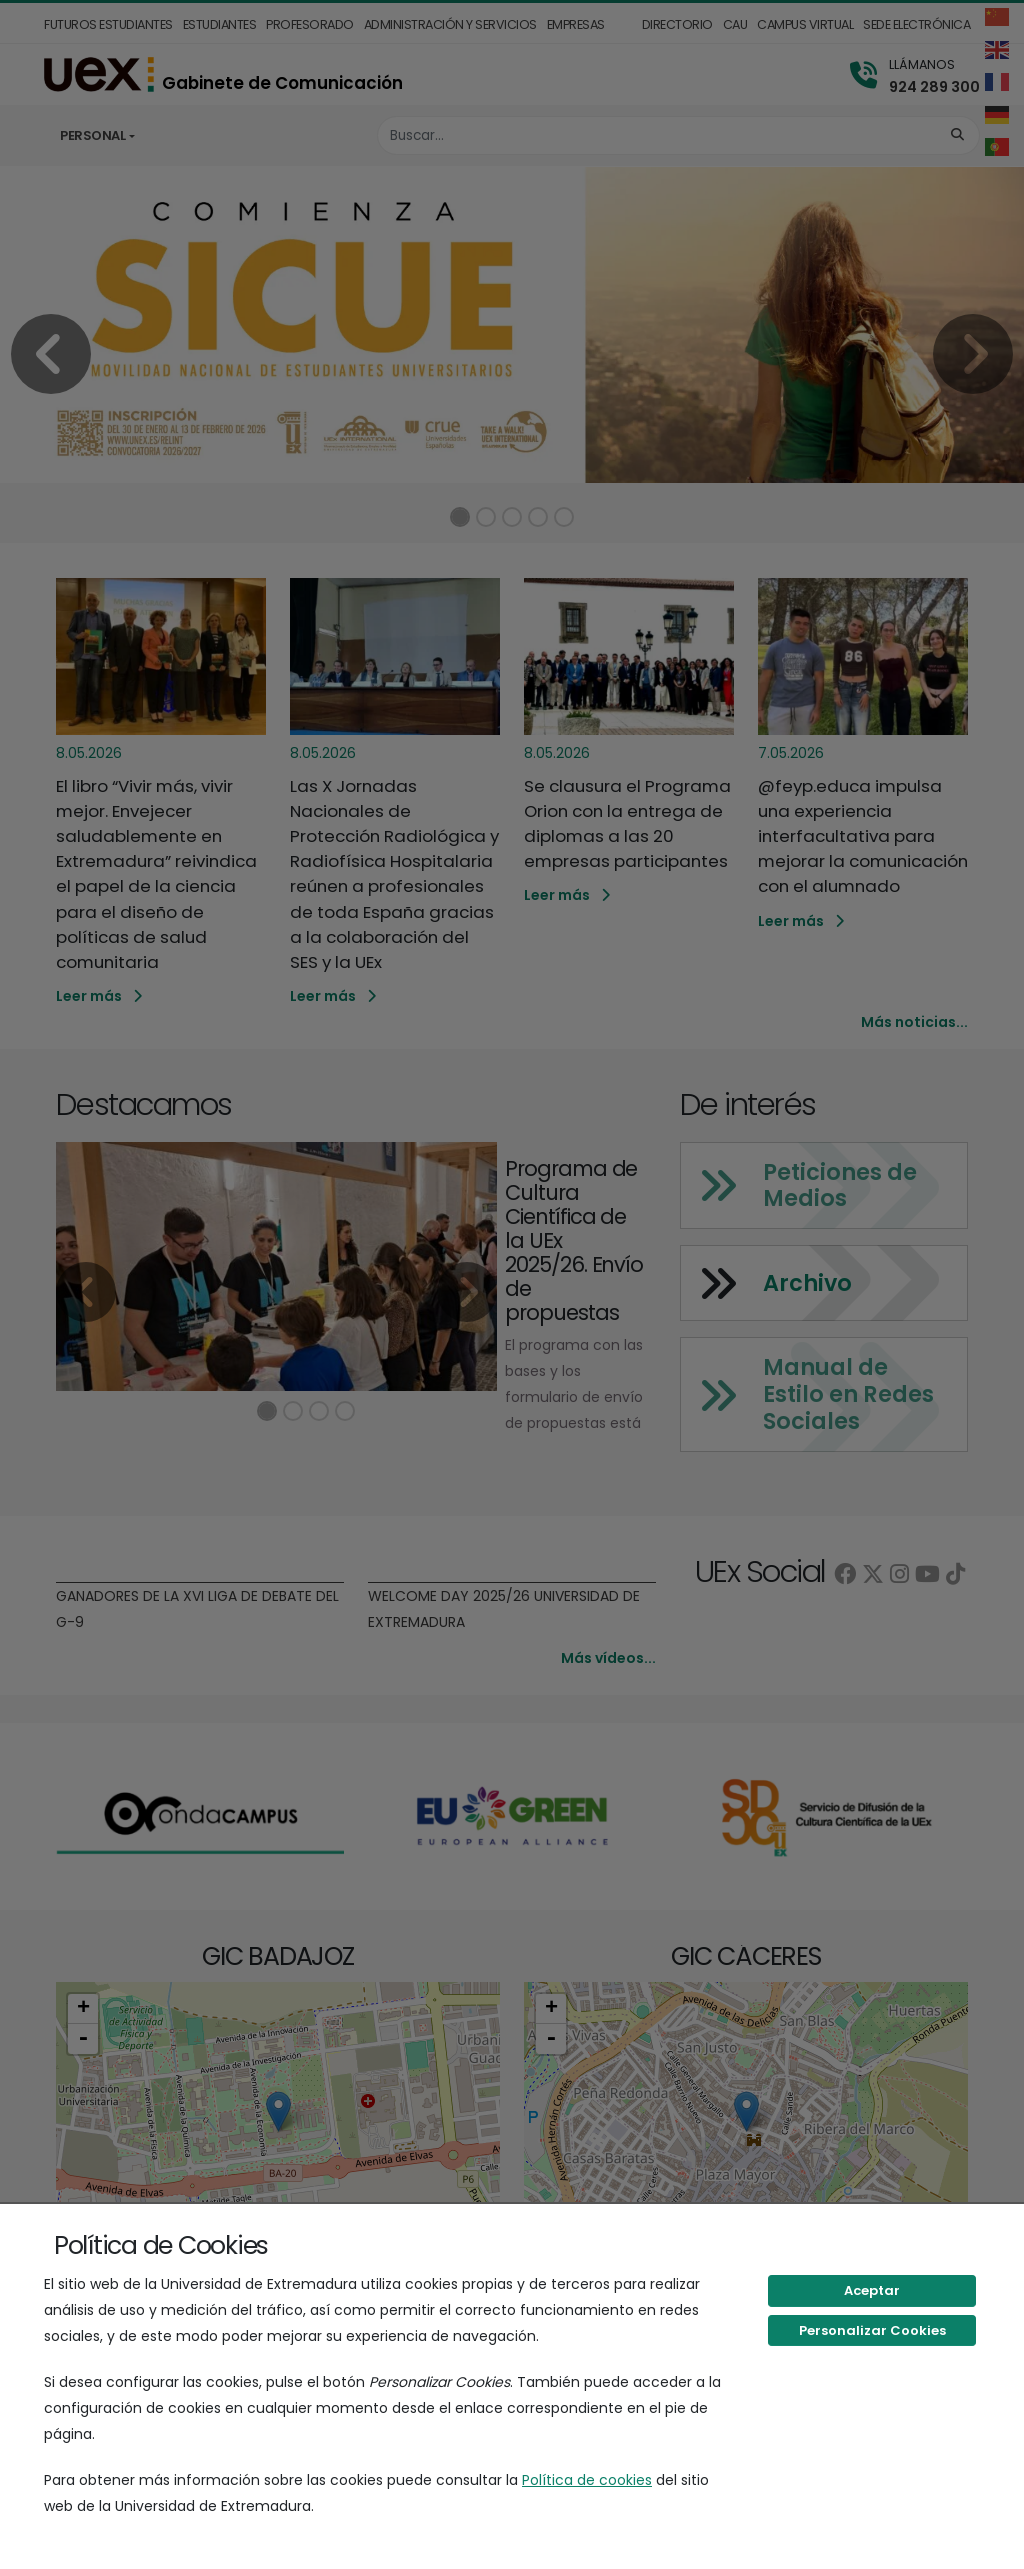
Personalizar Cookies (872, 2330)
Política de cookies (587, 2480)
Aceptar (872, 2290)
